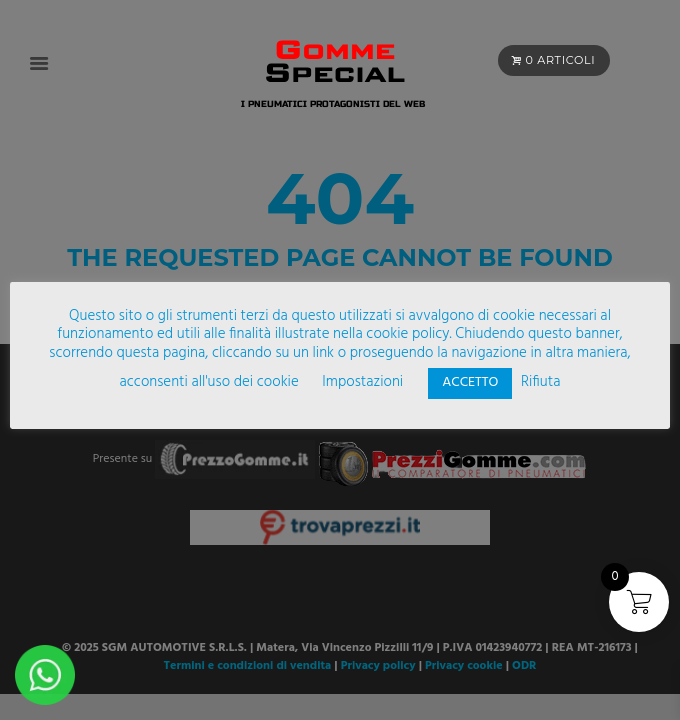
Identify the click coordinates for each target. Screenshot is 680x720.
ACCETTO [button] (470, 382)
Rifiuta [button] (540, 382)
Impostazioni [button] (362, 382)
